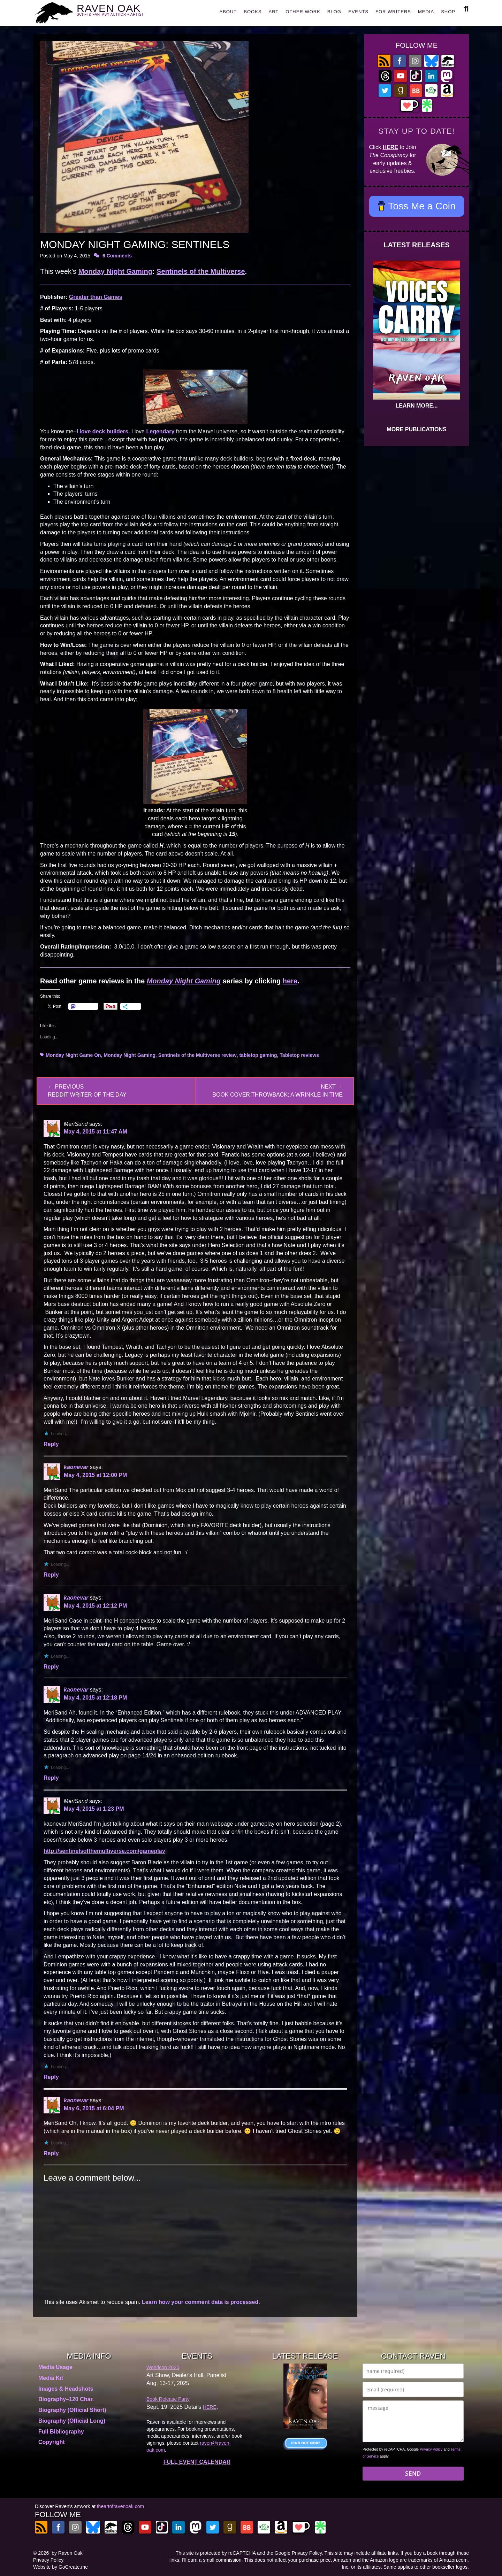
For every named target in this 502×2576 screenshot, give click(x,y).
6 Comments (117, 255)
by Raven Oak (67, 2553)
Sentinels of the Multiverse (201, 271)
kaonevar (76, 1467)
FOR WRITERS (393, 11)
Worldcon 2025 (162, 2367)
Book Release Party (168, 2399)
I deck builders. (103, 431)
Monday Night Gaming (115, 271)
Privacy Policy (431, 2449)
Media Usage (55, 2367)
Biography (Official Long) (71, 2421)
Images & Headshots (65, 2389)
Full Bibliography (61, 2432)
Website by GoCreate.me (60, 2567)
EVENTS (358, 11)
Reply (51, 1444)
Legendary (160, 431)
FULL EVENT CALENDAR (197, 2462)
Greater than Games (95, 297)
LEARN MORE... (417, 406)
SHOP (448, 11)
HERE (390, 147)
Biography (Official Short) (72, 2410)
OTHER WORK (303, 11)
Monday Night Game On (73, 1055)
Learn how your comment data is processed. (201, 2302)
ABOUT (228, 11)
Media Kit (50, 2378)
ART (274, 11)
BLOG (334, 11)
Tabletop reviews (299, 1055)
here (290, 981)
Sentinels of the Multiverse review (197, 1055)
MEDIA (426, 11)
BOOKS (252, 11)
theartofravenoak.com (120, 2506)
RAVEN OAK (120, 11)
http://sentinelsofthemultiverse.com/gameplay (104, 1851)
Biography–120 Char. (66, 2399)
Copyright (51, 2442)
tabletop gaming (258, 1055)
